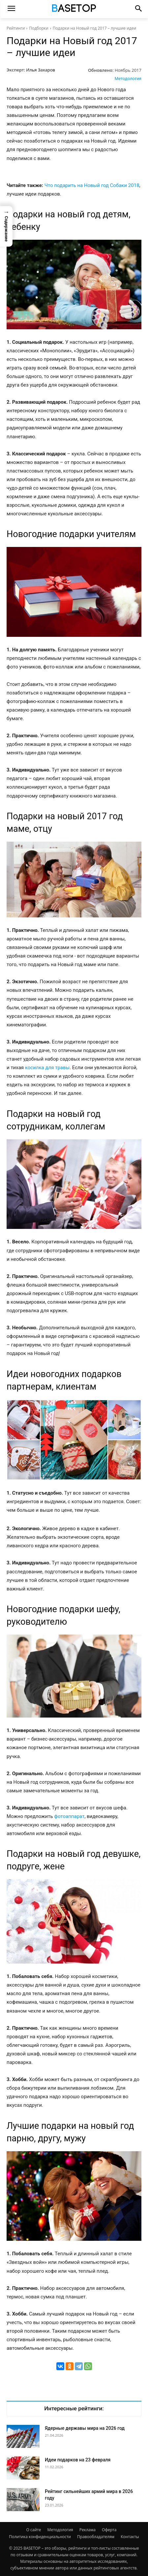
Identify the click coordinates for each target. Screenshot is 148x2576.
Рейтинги (16, 28)
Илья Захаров (40, 70)
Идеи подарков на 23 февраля (77, 2459)
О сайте (33, 2530)
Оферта (109, 2530)
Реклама (87, 2530)
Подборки (38, 28)
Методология (128, 78)
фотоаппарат (69, 1816)
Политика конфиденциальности (40, 2536)
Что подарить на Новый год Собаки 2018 (91, 185)
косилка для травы (47, 1068)
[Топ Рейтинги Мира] (74, 9)
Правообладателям (95, 2536)
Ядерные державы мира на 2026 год (85, 2428)
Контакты (130, 2536)
